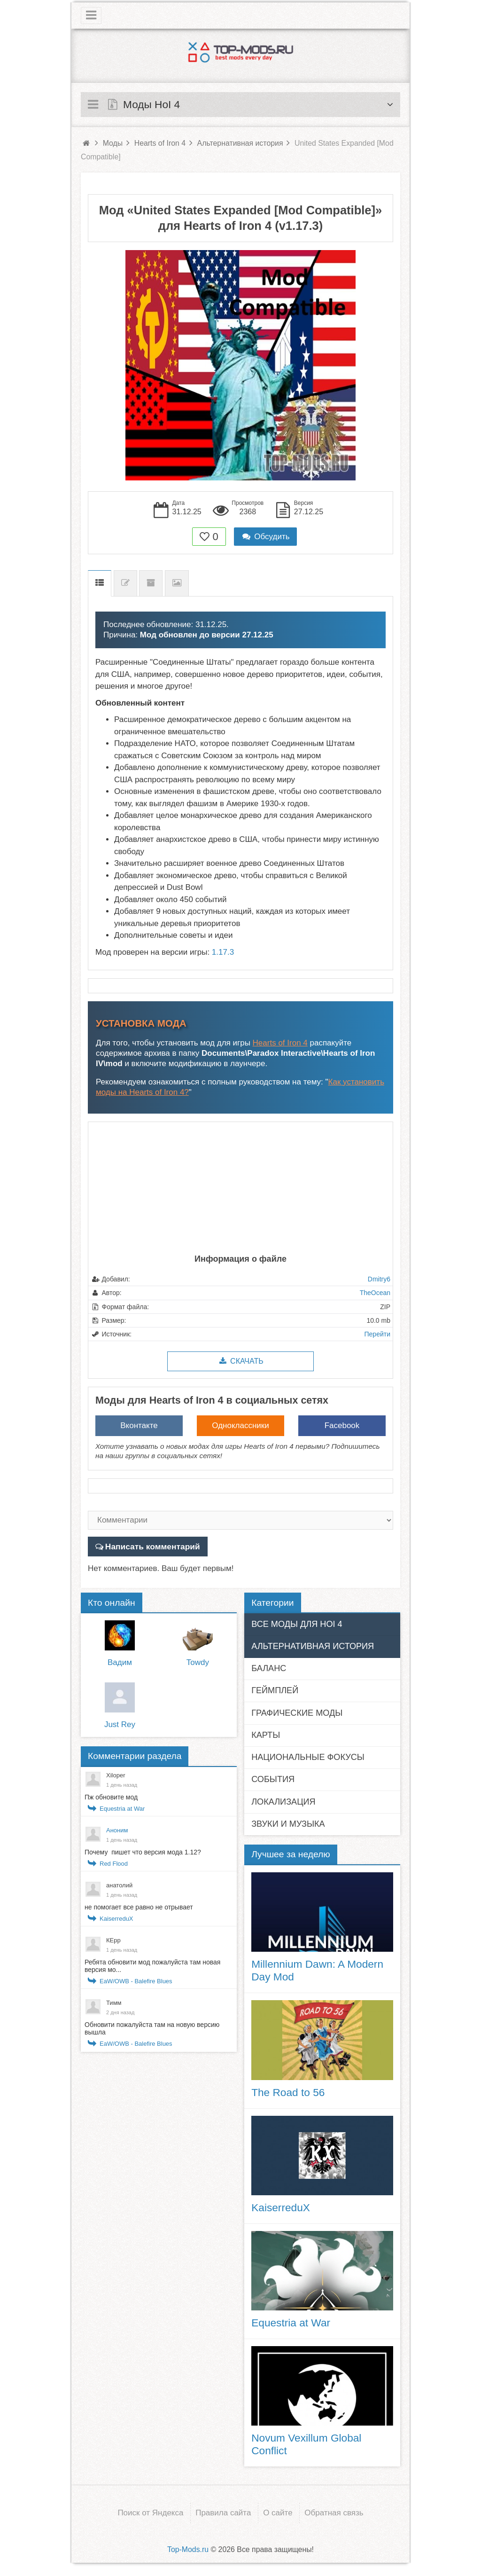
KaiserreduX (116, 1918)
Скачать (240, 1361)
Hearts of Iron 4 (280, 1042)
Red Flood (114, 1863)
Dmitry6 (379, 1279)
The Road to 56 (288, 2092)
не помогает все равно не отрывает (139, 1906)
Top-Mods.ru (188, 2548)
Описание (99, 583)
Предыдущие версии (151, 583)
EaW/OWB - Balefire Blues (136, 1980)
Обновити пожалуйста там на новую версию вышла (152, 2027)
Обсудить (265, 536)
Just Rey (119, 1724)
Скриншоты (177, 583)
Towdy (197, 1662)
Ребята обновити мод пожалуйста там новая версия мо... (152, 1965)
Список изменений (125, 583)
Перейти (377, 1334)
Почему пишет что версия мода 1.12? (144, 1851)
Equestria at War (122, 1808)
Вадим (120, 1662)
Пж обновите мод (111, 1796)
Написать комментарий (151, 1546)
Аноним (117, 1829)
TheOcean (375, 1292)
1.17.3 (223, 952)
